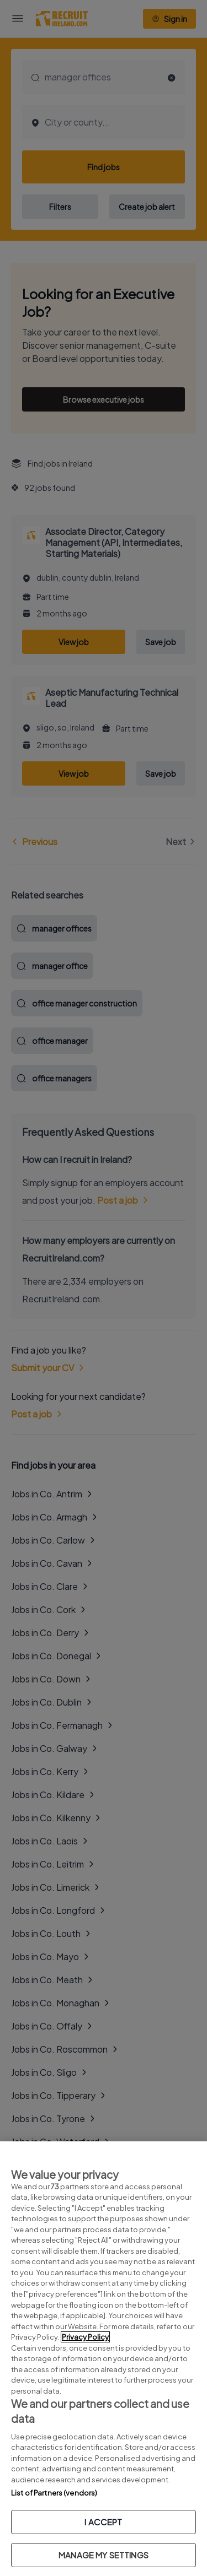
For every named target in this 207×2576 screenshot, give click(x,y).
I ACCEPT (103, 2522)
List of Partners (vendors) (54, 2492)
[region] (103, 2358)
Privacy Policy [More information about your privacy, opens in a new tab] (85, 2337)
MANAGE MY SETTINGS (103, 2555)
